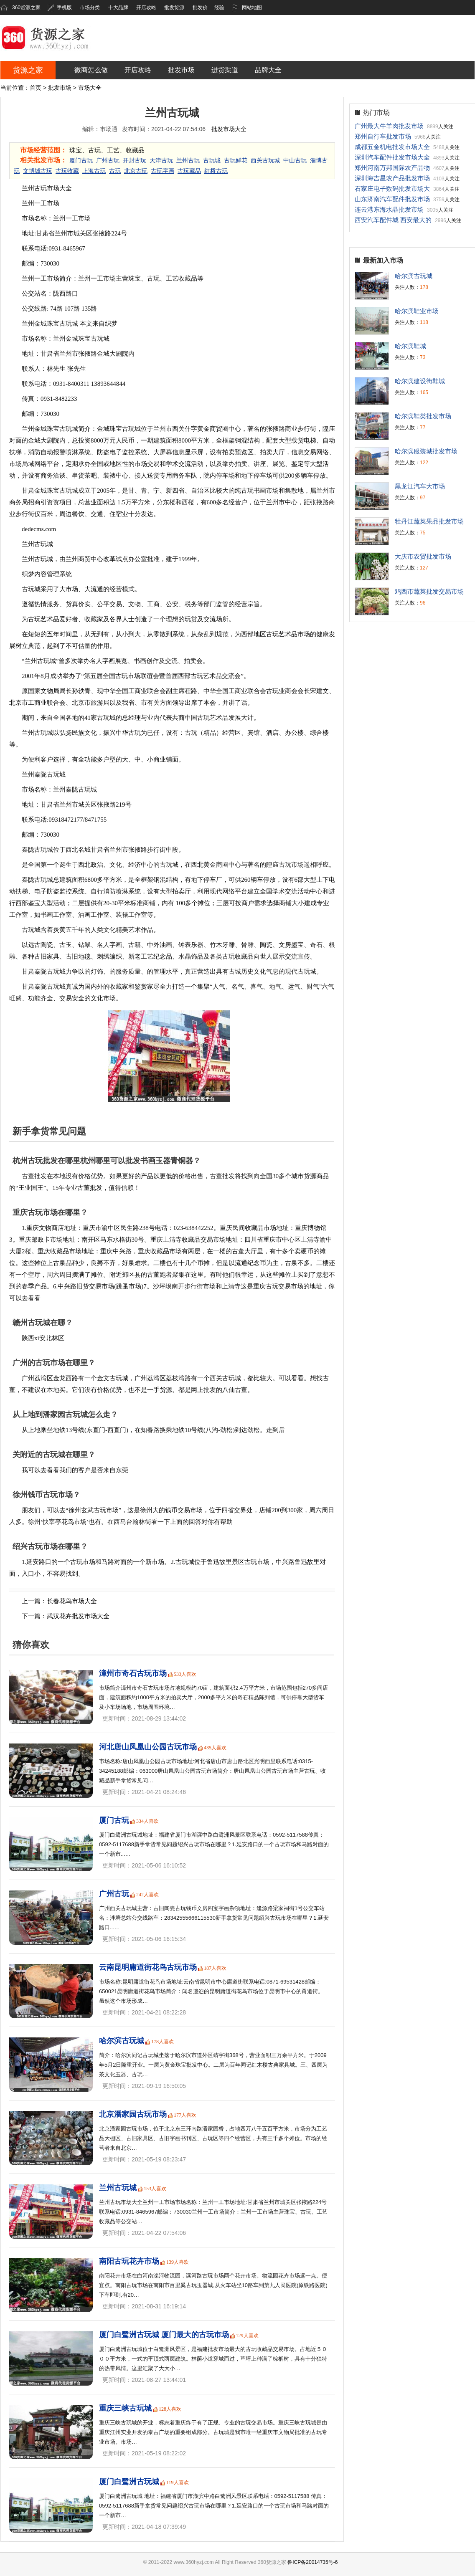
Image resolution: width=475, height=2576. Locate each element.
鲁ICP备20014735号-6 (312, 2562)
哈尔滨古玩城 (121, 2041)
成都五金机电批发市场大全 (392, 146)
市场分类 (90, 7)
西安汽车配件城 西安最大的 (393, 219)
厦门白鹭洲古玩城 (129, 2481)
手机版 (59, 7)
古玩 (115, 171)
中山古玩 (295, 160)
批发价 (200, 7)
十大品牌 (118, 7)
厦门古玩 (81, 160)
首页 (35, 87)
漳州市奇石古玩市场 (133, 1673)
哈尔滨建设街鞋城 (420, 381)
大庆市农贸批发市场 (423, 556)
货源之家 (28, 70)
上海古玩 (94, 171)
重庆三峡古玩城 (125, 2408)
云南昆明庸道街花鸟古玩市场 (148, 1967)
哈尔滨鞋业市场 (417, 310)
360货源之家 (26, 7)
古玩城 (212, 160)
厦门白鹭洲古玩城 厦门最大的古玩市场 (164, 2335)
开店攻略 (146, 7)
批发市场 (181, 69)
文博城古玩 (37, 171)
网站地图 (247, 7)
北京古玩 (135, 171)
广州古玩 (107, 160)
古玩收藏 (67, 171)
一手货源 (159, 1390)
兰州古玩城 (118, 2188)
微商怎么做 (91, 69)
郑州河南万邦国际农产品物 (392, 167)
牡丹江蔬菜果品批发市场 (429, 521)
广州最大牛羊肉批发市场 (389, 125)
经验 (219, 7)
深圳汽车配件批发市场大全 (392, 157)
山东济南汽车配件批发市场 (392, 198)
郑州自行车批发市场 (383, 136)
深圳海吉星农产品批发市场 (392, 178)
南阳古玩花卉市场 (129, 2261)
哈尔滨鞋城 (410, 345)
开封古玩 (134, 160)
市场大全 (90, 87)
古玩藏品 (189, 171)
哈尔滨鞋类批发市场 (423, 416)
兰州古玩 (188, 160)
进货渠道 (224, 69)
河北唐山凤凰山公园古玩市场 (148, 1747)
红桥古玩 (216, 171)
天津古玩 (161, 160)
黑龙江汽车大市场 (420, 486)
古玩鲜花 (235, 160)
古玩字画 (162, 171)
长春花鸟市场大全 (72, 1601)
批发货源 (174, 7)
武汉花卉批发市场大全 (78, 1616)
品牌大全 (268, 69)
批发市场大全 (228, 129)
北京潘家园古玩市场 (133, 2114)
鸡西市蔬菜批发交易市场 (429, 591)
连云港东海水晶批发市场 (389, 209)
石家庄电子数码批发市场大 (392, 188)
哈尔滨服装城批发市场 (426, 451)
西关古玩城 (265, 160)
